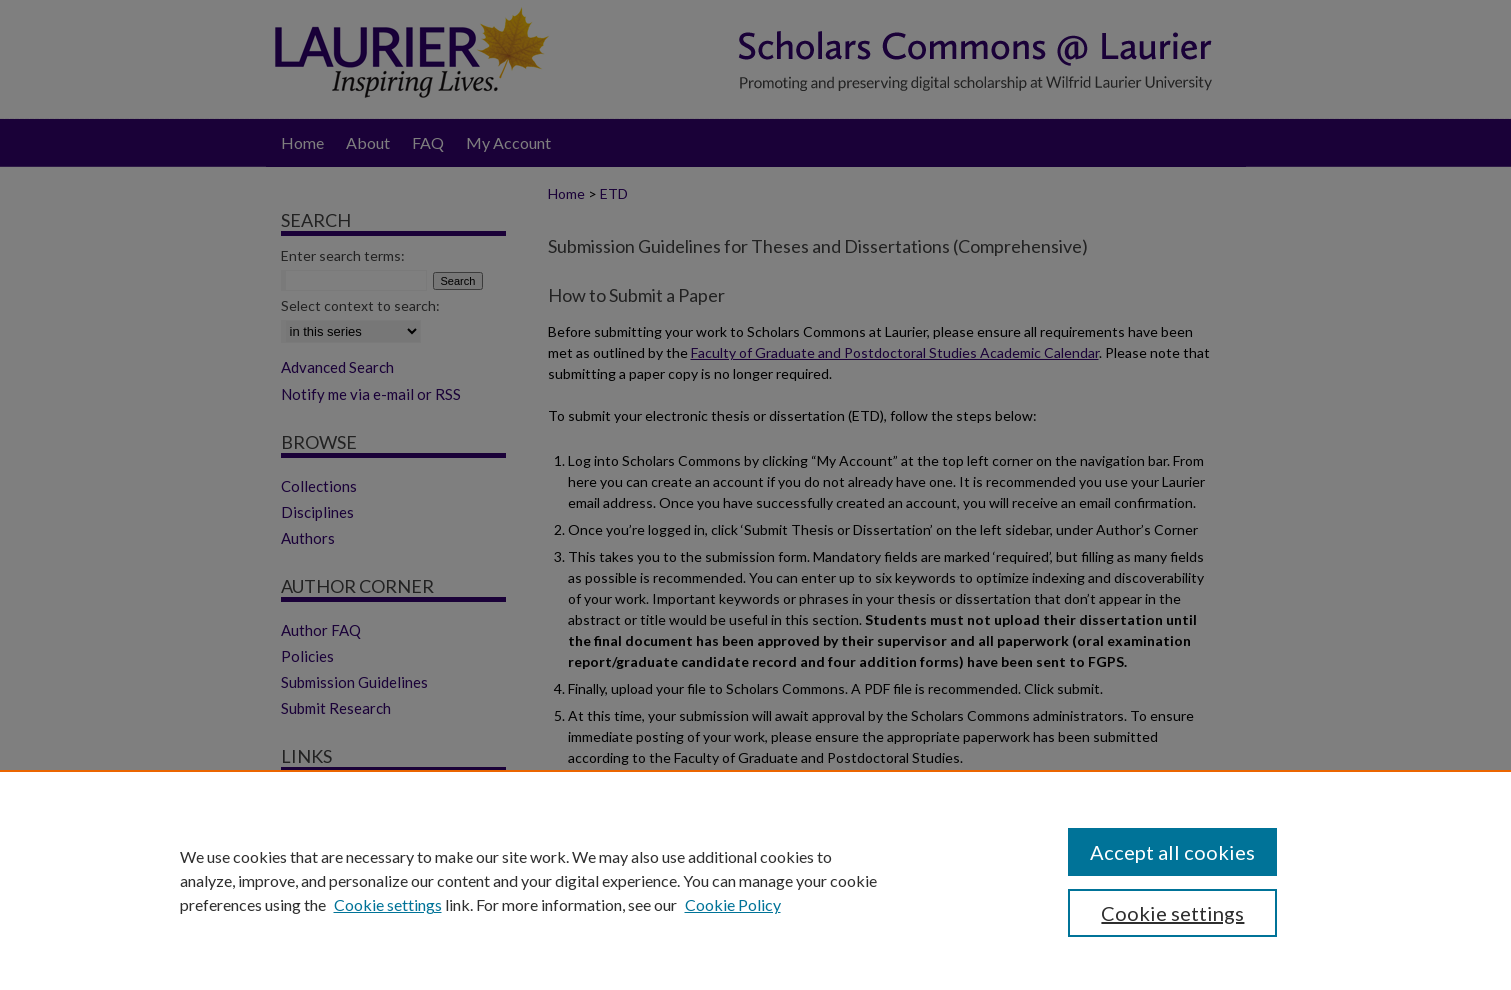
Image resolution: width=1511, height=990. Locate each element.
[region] (755, 880)
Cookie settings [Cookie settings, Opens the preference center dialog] (1172, 913)
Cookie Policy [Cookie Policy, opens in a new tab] (733, 904)
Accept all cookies (1172, 852)
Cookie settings (388, 904)
